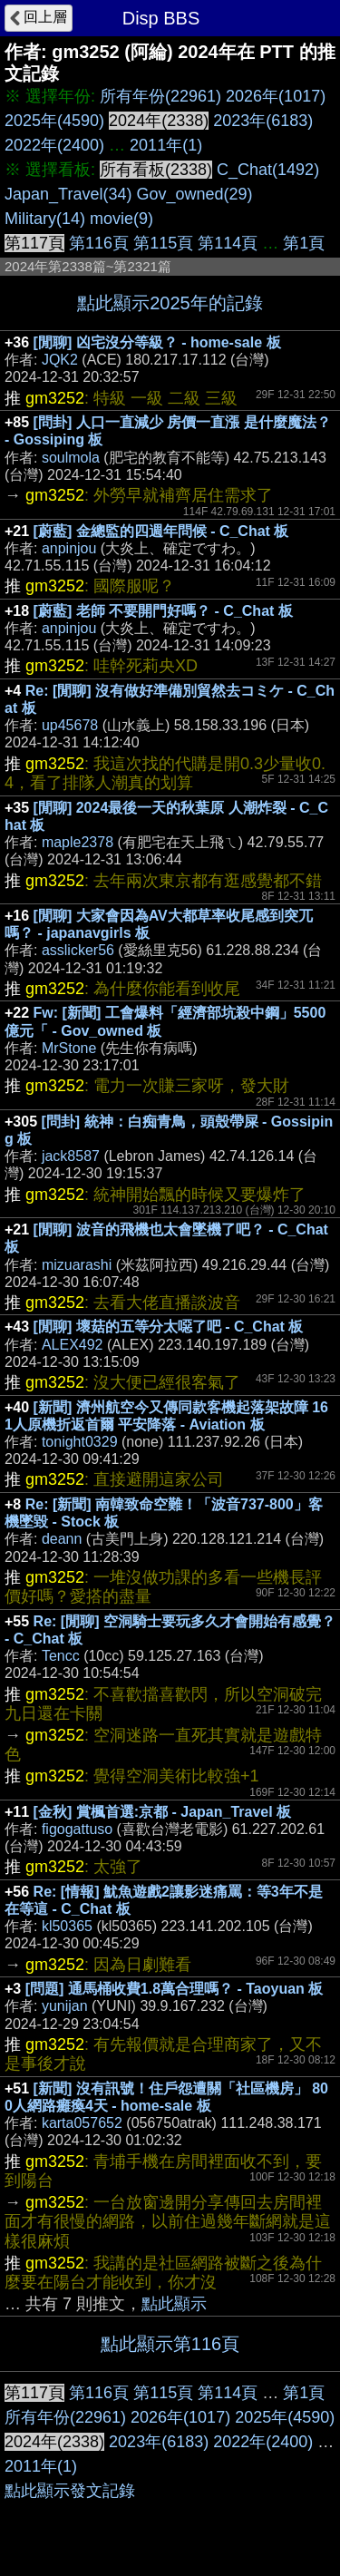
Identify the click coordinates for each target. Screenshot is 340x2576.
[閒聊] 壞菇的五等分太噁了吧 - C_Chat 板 (169, 1326)
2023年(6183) (263, 121)
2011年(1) (166, 145)
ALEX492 (72, 1344)
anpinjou (69, 548)
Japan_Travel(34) (68, 194)
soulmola (71, 457)
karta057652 (82, 2123)
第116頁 (99, 243)
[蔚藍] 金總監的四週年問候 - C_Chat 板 (161, 531)
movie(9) (121, 219)
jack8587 (71, 1156)
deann (62, 1539)
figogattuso (77, 1829)
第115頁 (163, 243)
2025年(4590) (54, 121)
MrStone (69, 1048)
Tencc (61, 1656)
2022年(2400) (54, 145)
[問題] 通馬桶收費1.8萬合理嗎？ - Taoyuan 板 (174, 1988)
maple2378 (77, 842)
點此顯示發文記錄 (70, 2491)
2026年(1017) (275, 96)
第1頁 (304, 243)
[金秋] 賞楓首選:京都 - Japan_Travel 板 (163, 1812)
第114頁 (227, 243)
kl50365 (67, 1926)
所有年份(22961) (160, 96)
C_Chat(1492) (268, 170)
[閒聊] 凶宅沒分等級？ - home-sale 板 (157, 342)
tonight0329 (80, 1441)
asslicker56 (78, 950)
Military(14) (45, 219)
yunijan (65, 2006)
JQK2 (60, 359)
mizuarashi (77, 1265)
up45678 (70, 725)
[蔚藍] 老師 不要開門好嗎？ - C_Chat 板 (163, 611)
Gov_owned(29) (194, 194)
